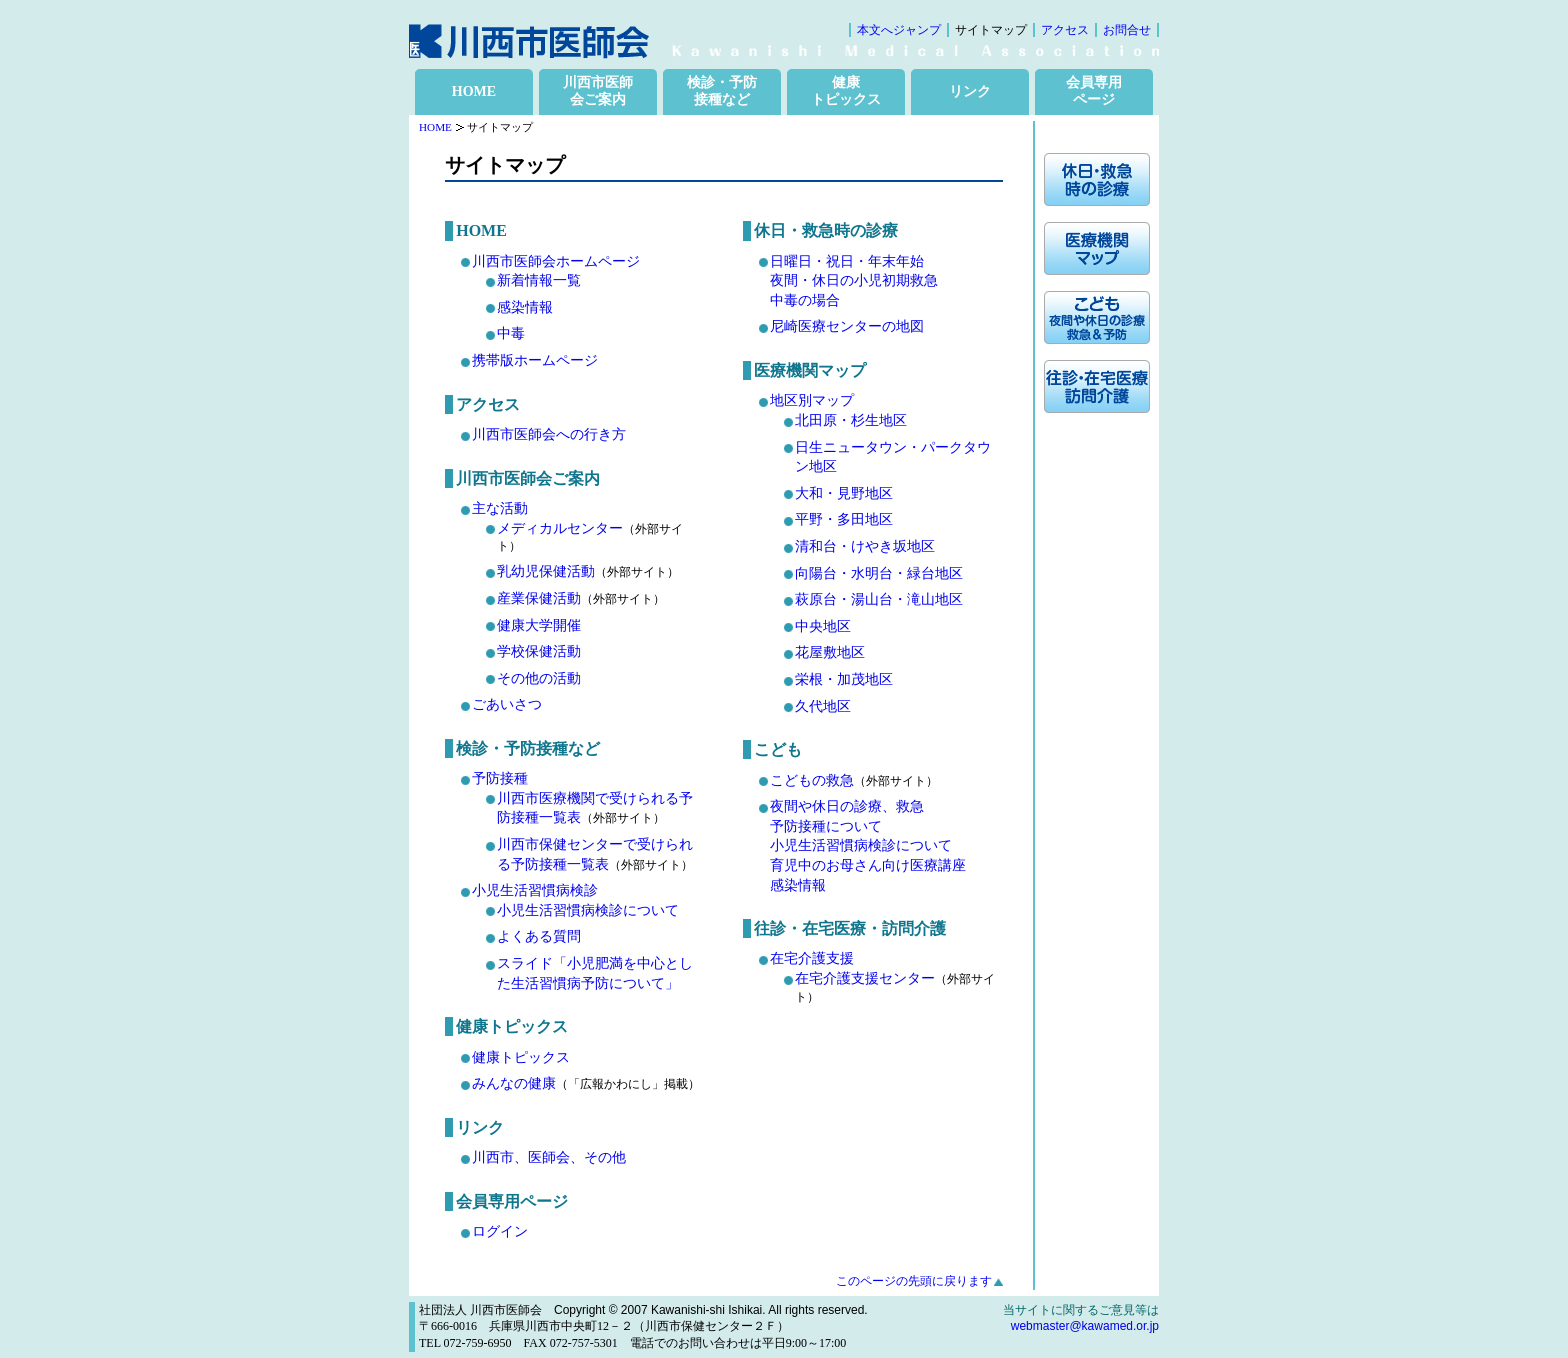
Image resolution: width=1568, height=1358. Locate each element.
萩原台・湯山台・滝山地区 (879, 599)
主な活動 (500, 508)
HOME (474, 91)
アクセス (1065, 30)
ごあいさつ (507, 704)
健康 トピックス (846, 91)
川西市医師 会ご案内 (598, 91)
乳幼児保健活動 (546, 571)
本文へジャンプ (899, 30)
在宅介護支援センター (865, 978)
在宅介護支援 (812, 958)
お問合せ (1127, 30)
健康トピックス (521, 1057)
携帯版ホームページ (535, 360)
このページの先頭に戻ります (914, 1281)
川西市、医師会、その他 (549, 1157)
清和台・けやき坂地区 (865, 546)
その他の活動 (539, 678)
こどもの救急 (812, 780)
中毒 (511, 333)
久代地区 (823, 706)
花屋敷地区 (830, 652)
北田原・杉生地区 (851, 420)
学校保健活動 (539, 651)
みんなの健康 (514, 1083)
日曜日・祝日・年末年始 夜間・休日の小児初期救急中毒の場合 (854, 281)
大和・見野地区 (844, 493)
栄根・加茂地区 (844, 679)
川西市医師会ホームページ (556, 261)
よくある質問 (539, 936)
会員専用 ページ (1094, 91)
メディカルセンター (560, 528)
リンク (970, 91)
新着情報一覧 (539, 280)
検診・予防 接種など (722, 91)
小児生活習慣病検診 (535, 890)
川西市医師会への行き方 (549, 434)
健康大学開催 (539, 625)
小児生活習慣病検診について (588, 910)
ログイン (500, 1231)
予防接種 (500, 778)
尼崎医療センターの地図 (847, 326)
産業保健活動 (539, 598)
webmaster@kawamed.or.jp (1085, 1326)
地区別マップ (812, 400)
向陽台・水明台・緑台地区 (879, 573)
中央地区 (823, 626)
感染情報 (525, 307)
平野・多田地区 (844, 519)
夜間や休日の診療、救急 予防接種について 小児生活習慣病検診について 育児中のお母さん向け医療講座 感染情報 (868, 845)
